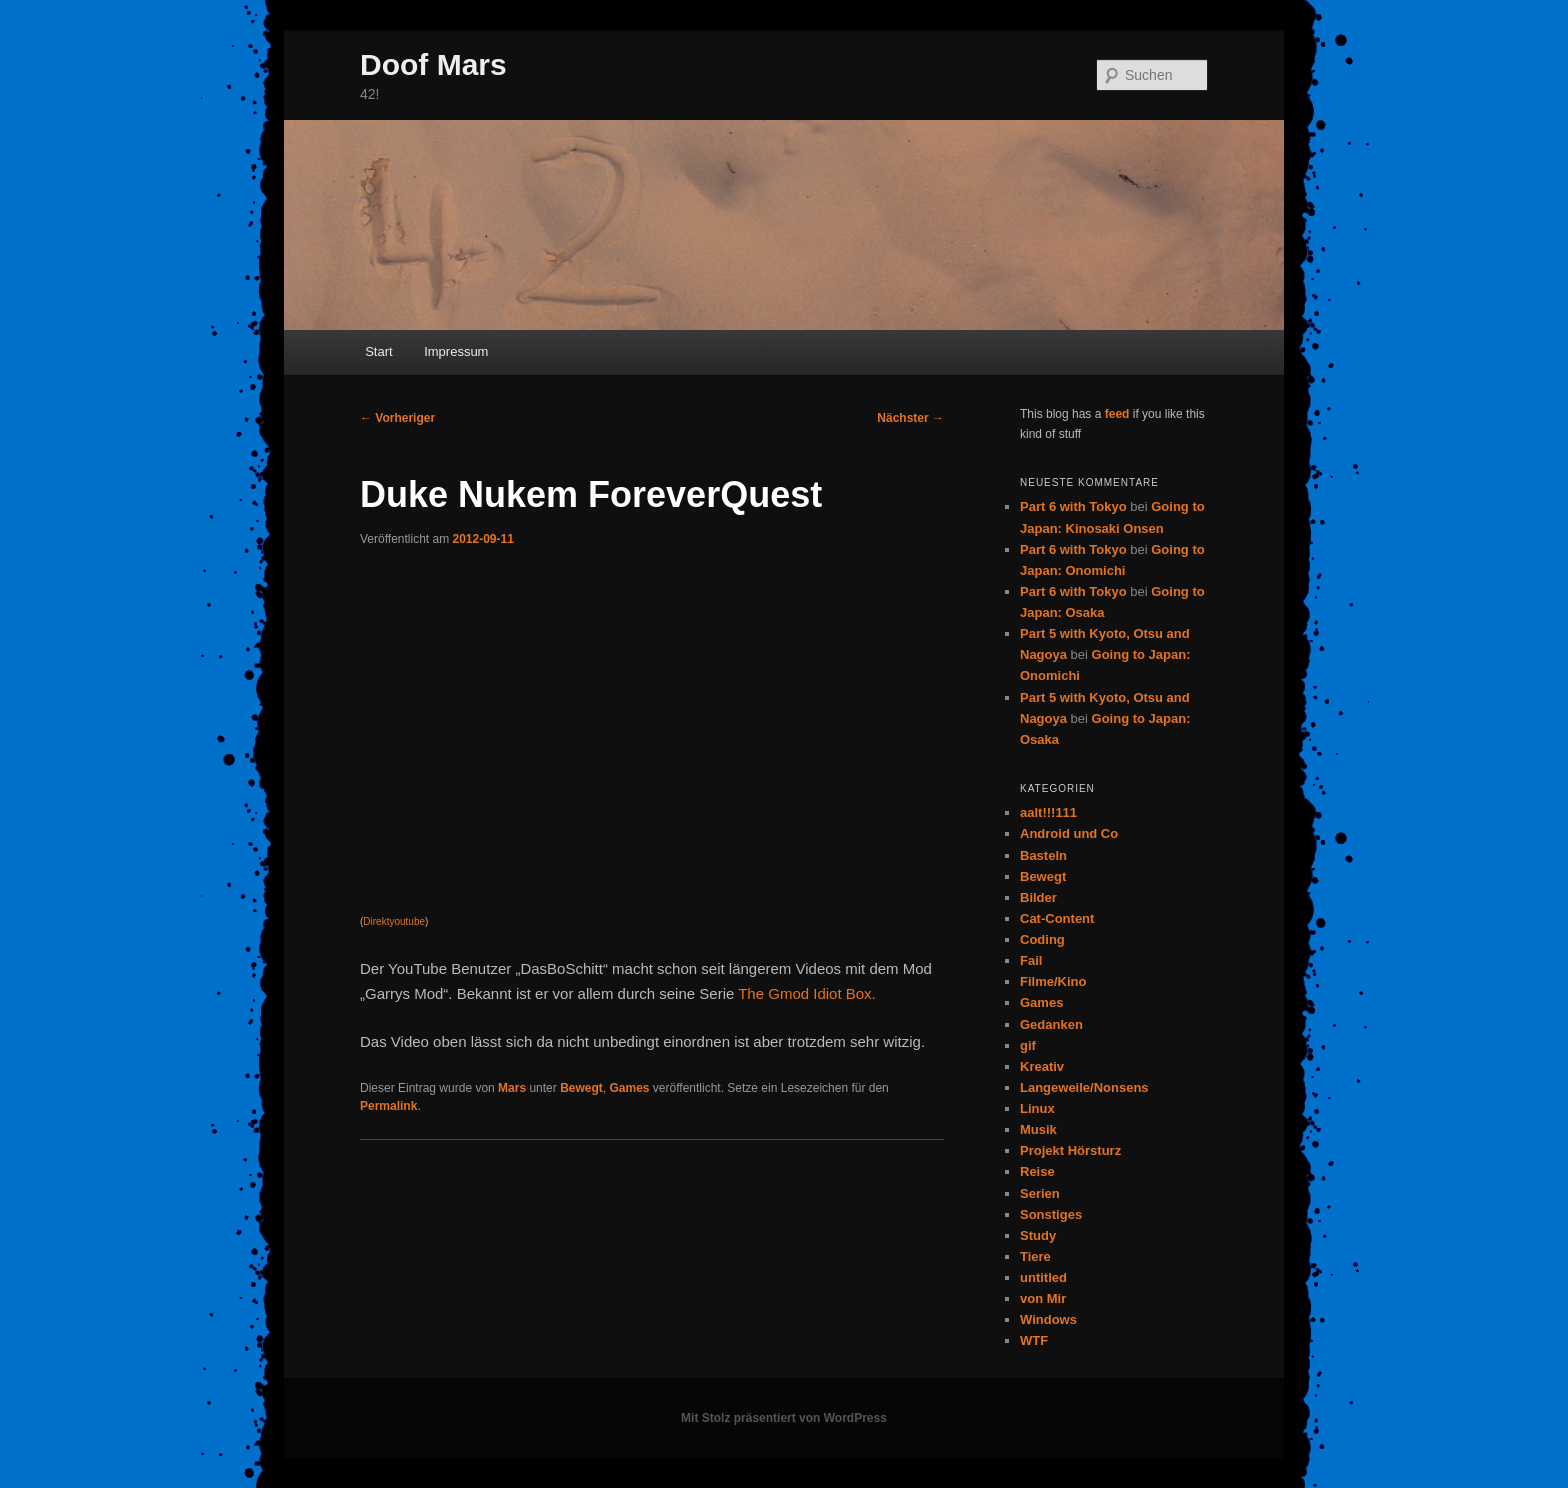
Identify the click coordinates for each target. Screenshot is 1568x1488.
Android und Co (1069, 833)
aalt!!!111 (1048, 812)
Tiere (1035, 1256)
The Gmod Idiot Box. (807, 993)
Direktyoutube (394, 921)
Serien (1040, 1193)
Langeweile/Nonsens (1084, 1087)
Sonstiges (1051, 1214)
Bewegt (581, 1088)
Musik (1038, 1129)
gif (1028, 1045)
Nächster (910, 418)
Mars (512, 1088)
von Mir (1043, 1298)
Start (378, 351)
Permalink (388, 1106)
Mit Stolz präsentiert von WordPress (784, 1418)
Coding (1042, 939)
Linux (1037, 1108)
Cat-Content (1057, 918)
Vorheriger (397, 418)
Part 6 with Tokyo (1073, 506)
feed (1117, 414)
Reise (1037, 1171)
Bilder (1038, 897)
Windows (1048, 1319)
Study (1038, 1235)
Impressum (456, 351)
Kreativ (1042, 1066)
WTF (1034, 1340)
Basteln (1043, 855)
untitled (1043, 1277)
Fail (1031, 960)
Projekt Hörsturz (1070, 1150)
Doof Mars (433, 64)
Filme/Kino (1053, 981)
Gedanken (1051, 1024)
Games (629, 1088)
